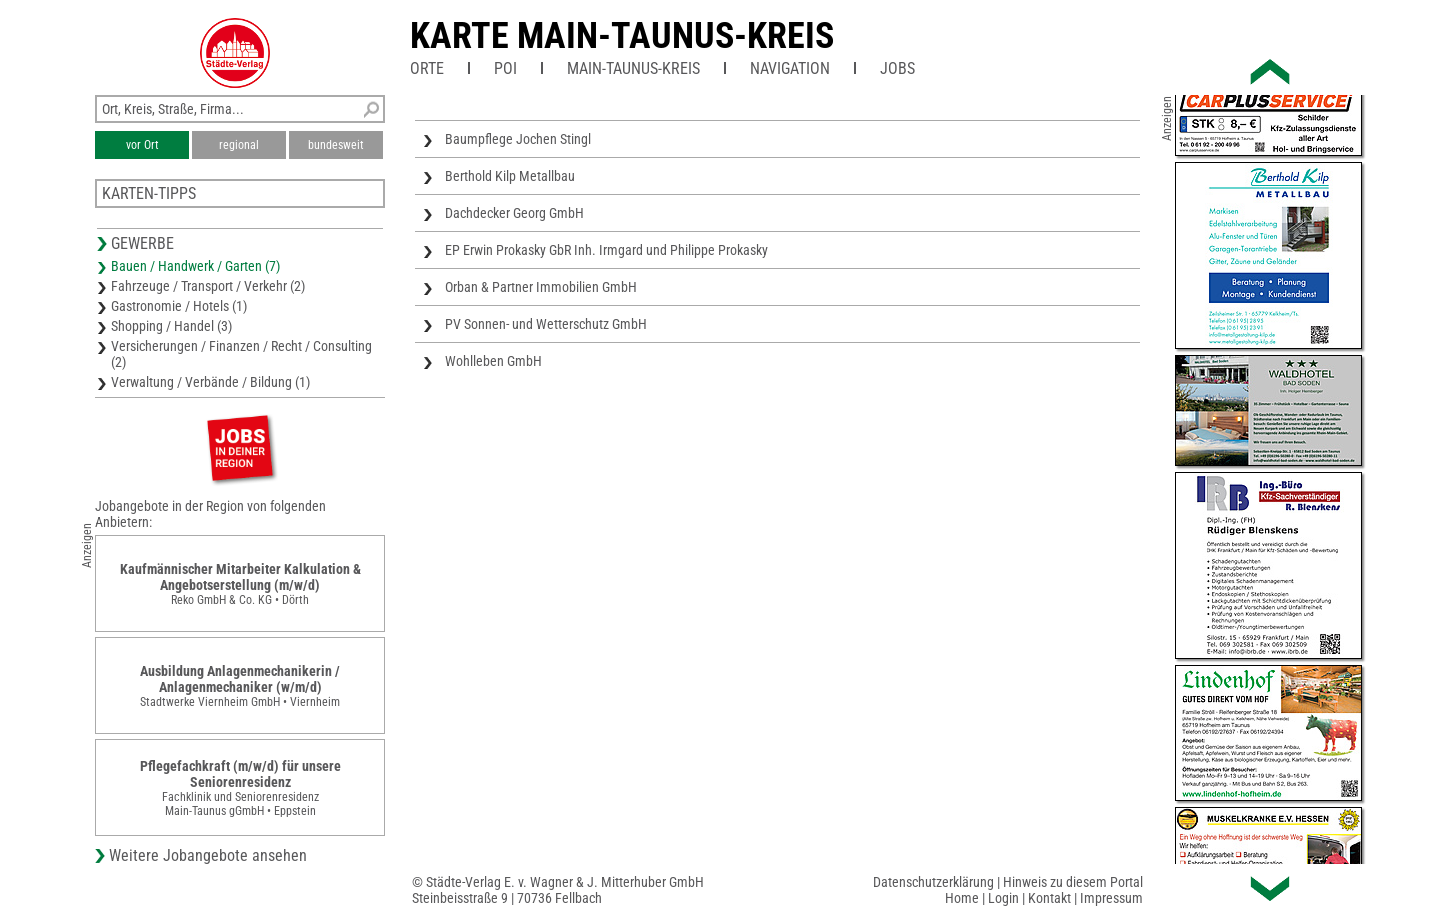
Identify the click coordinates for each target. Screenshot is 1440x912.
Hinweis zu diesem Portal (1073, 882)
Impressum (1111, 898)
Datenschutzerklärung (933, 882)
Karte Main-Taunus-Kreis (622, 36)
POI (505, 68)
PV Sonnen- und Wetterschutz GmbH (546, 324)
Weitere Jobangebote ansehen (208, 855)
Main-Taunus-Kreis (633, 68)
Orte (427, 68)
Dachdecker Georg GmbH (514, 213)
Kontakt (1049, 898)
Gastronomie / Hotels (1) (179, 306)
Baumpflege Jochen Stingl (518, 139)
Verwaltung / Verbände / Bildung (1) (210, 382)
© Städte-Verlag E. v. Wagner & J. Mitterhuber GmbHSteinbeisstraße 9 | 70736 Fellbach (558, 890)
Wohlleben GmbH (493, 361)
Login (1003, 898)
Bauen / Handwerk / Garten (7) (195, 266)
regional (239, 145)
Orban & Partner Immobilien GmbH (541, 287)
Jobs (897, 68)
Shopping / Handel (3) (171, 326)
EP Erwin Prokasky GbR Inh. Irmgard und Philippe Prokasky (606, 250)
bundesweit (336, 145)
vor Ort (142, 145)
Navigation (790, 68)
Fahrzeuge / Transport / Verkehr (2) (208, 286)
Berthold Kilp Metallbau (510, 176)
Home (962, 898)
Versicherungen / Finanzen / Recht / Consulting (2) (241, 354)
